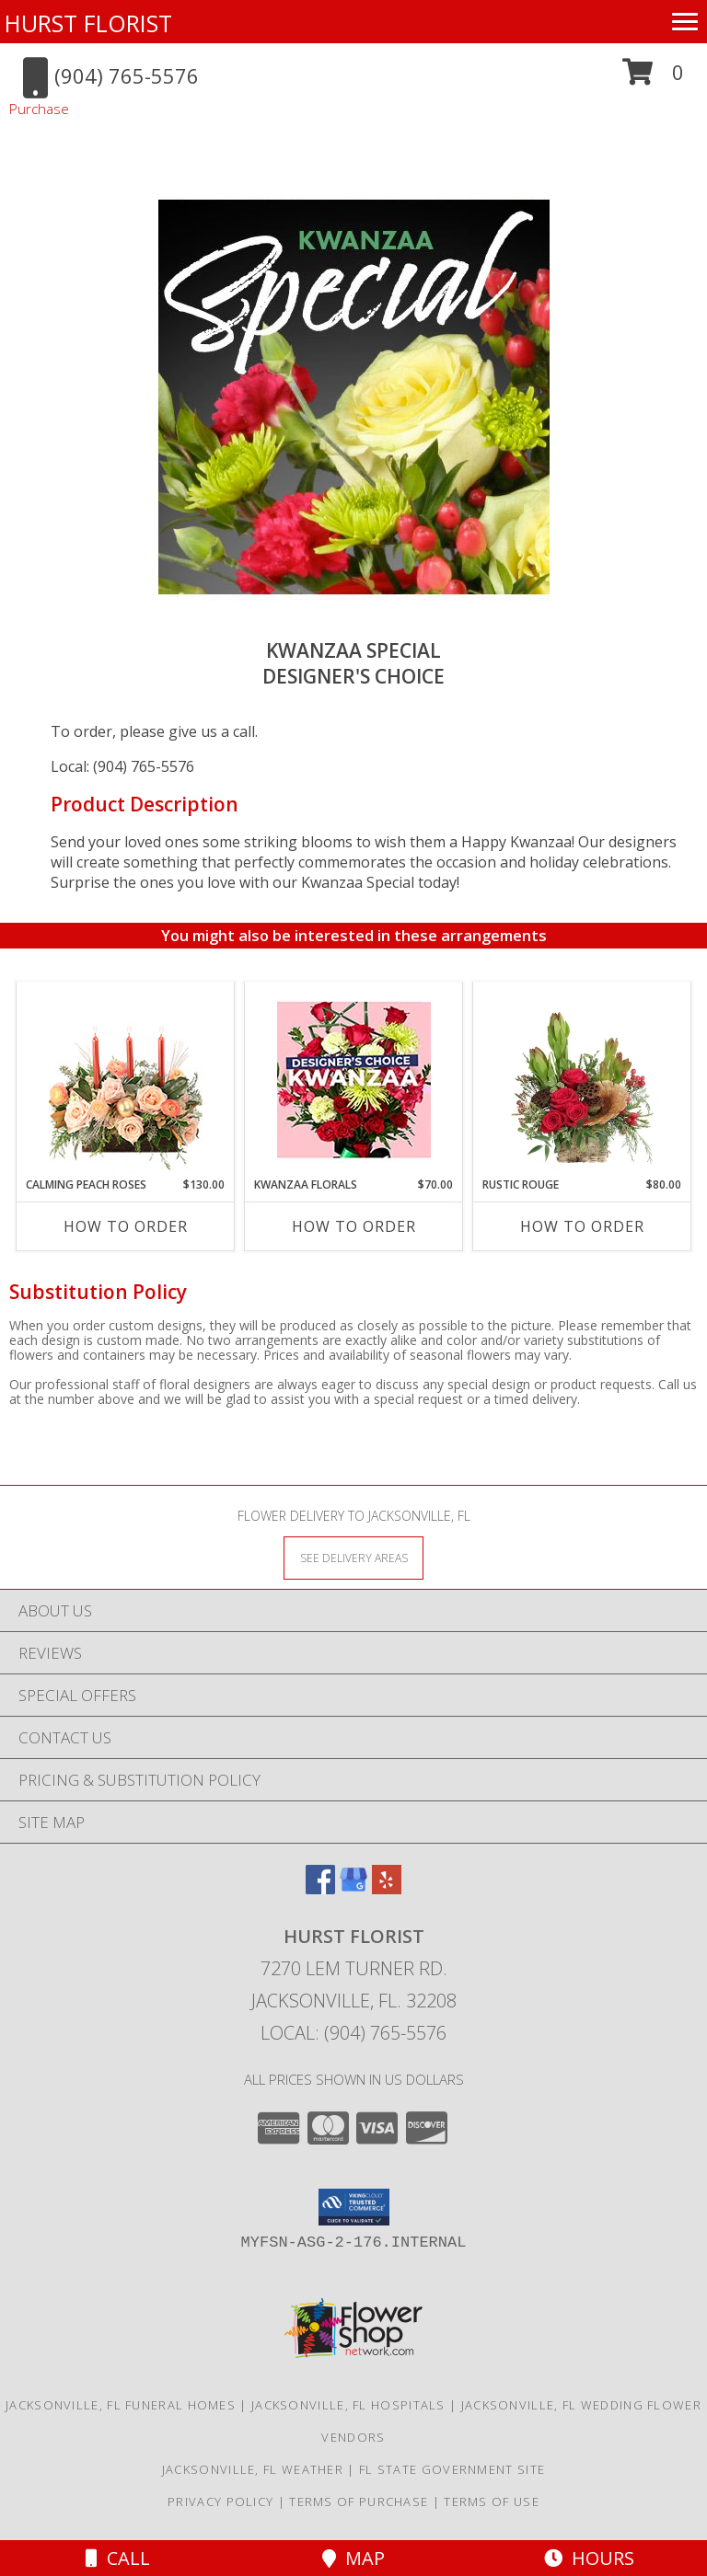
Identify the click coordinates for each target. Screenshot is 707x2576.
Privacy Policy (220, 2501)
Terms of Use (491, 2501)
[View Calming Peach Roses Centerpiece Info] (126, 1079)
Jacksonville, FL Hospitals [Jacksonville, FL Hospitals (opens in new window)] (348, 2405)
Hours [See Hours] (589, 2558)
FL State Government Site (452, 2469)
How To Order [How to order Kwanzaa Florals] (354, 1226)
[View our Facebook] (320, 1888)
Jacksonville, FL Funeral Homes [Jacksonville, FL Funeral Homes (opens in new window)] (121, 2405)
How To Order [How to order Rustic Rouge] (582, 1226)
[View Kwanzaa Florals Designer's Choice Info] (354, 1079)
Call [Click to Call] (118, 2558)
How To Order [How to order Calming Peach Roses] (126, 1226)
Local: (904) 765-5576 (122, 766)
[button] (653, 78)
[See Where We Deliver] (353, 1557)
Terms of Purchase (358, 2501)
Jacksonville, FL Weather (252, 2469)
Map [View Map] (353, 2558)
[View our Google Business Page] (353, 1888)
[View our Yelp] (386, 1888)
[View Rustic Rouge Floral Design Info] (582, 1080)
